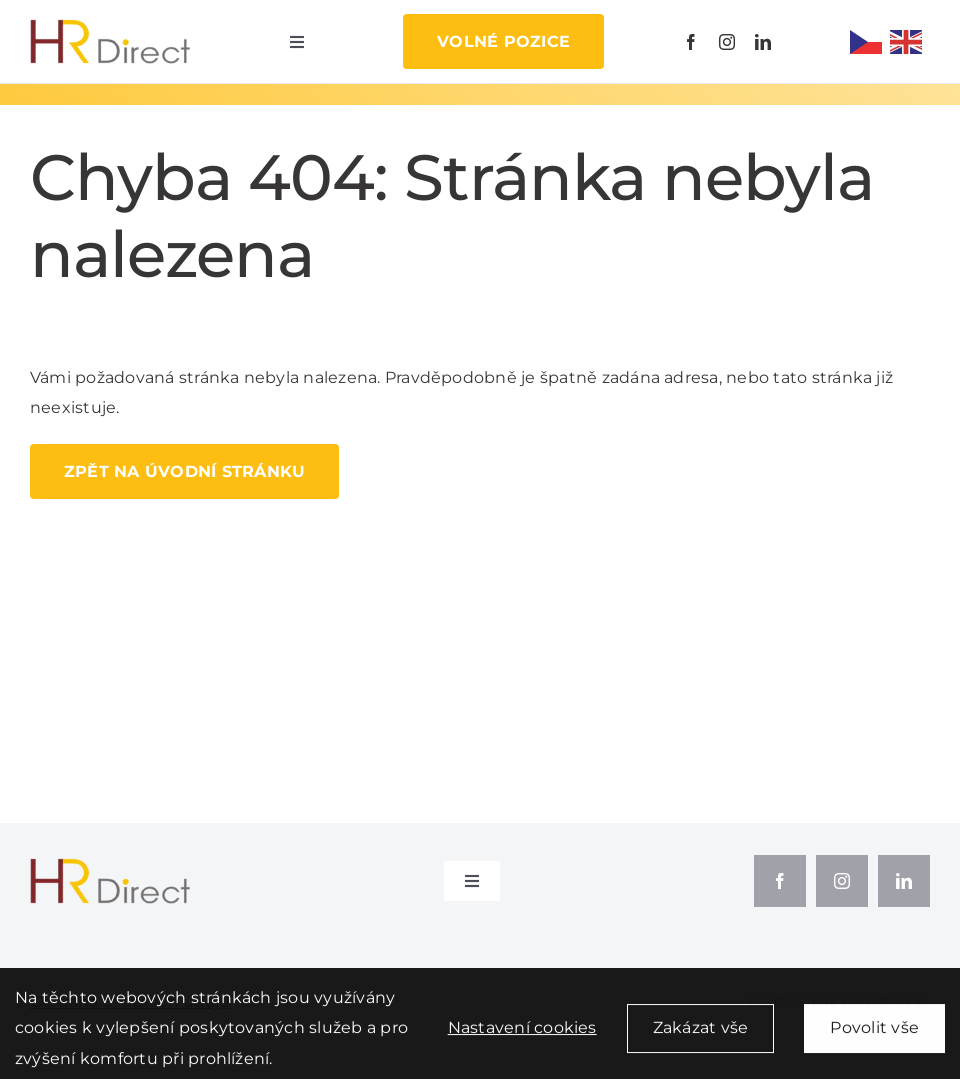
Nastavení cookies (522, 1033)
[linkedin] (763, 42)
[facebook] (691, 42)
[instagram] (727, 42)
